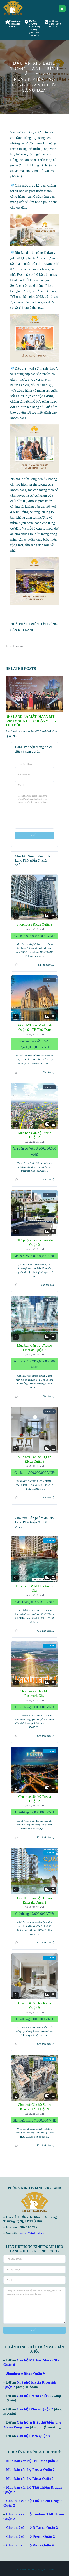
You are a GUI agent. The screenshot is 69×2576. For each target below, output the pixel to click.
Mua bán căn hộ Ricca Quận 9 (29, 2478)
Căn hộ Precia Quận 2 (34, 2396)
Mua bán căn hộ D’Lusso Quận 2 (32, 2461)
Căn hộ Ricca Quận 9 (33, 2436)
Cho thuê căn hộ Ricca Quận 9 (30, 2545)
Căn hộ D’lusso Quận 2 (35, 2409)
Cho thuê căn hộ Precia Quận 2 (30, 2536)
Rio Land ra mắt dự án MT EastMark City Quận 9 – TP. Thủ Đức (31, 721)
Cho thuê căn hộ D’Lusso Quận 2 (32, 2527)
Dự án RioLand (16, 646)
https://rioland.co (31, 2233)
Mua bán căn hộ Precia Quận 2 (30, 2470)
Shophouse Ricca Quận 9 (34, 924)
